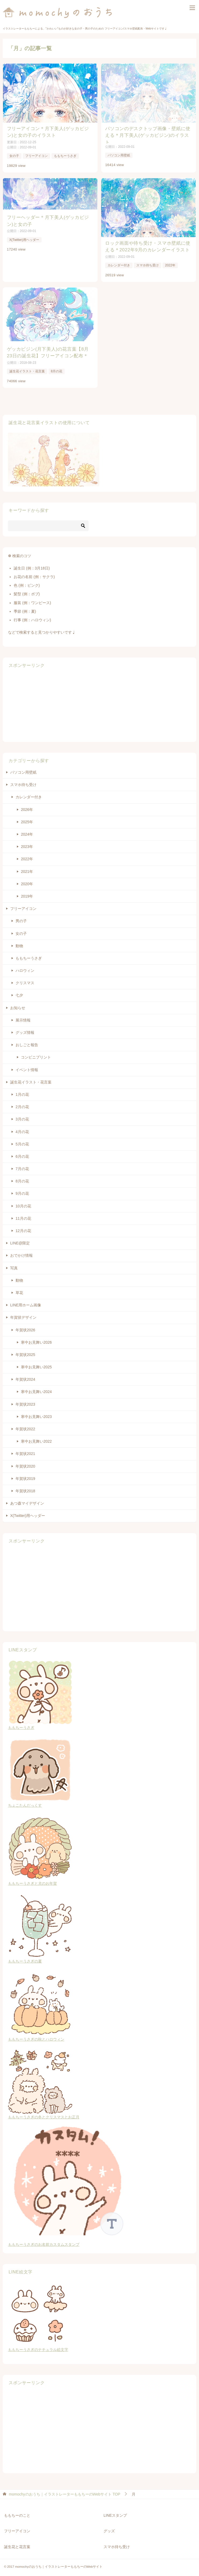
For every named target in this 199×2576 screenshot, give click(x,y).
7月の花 (22, 1165)
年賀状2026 (25, 1326)
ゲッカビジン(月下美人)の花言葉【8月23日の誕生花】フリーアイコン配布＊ (48, 349)
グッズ (109, 2528)
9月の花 (22, 1190)
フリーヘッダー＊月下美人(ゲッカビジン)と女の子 (49, 219)
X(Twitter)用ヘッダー (24, 238)
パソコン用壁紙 (119, 150)
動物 (19, 942)
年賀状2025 (25, 1351)
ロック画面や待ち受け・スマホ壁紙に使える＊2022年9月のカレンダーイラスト (148, 244)
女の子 (14, 155)
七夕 (19, 992)
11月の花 (23, 1215)
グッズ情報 (25, 1029)
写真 (14, 1264)
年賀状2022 (25, 1426)
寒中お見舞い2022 (36, 1438)
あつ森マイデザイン (27, 1500)
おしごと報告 (27, 1041)
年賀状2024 (25, 1376)
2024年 (27, 831)
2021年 (27, 868)
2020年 (27, 880)
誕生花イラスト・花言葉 (27, 368)
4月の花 (22, 1128)
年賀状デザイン (23, 1314)
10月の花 (23, 1202)
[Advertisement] (43, 701)
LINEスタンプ (115, 2512)
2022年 (170, 263)
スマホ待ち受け (148, 263)
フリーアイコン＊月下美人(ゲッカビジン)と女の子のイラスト (49, 131)
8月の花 (56, 368)
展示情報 (23, 1017)
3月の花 (22, 1116)
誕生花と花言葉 (17, 2543)
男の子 (21, 918)
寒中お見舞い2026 (36, 1339)
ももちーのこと (17, 2512)
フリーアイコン (36, 155)
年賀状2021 (25, 1450)
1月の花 (22, 1091)
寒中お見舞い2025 (36, 1364)
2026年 (27, 806)
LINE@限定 (20, 1240)
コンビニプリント (36, 1054)
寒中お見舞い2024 (36, 1388)
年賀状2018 (25, 1488)
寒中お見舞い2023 (36, 1413)
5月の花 (22, 1140)
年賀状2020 (25, 1463)
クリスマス (25, 980)
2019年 (27, 893)
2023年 (27, 843)
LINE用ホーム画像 (25, 1302)
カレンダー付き (119, 263)
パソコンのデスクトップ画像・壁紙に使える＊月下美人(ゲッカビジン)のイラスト (148, 131)
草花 (19, 1289)
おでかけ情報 (21, 1252)
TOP (64, 2491)
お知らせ (17, 1004)
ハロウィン (25, 967)
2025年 (27, 819)
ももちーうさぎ (65, 155)
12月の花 (23, 1227)
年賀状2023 (25, 1401)
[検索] (48, 522)
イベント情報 (27, 1066)
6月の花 (22, 1153)
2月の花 (22, 1103)
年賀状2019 (25, 1475)
